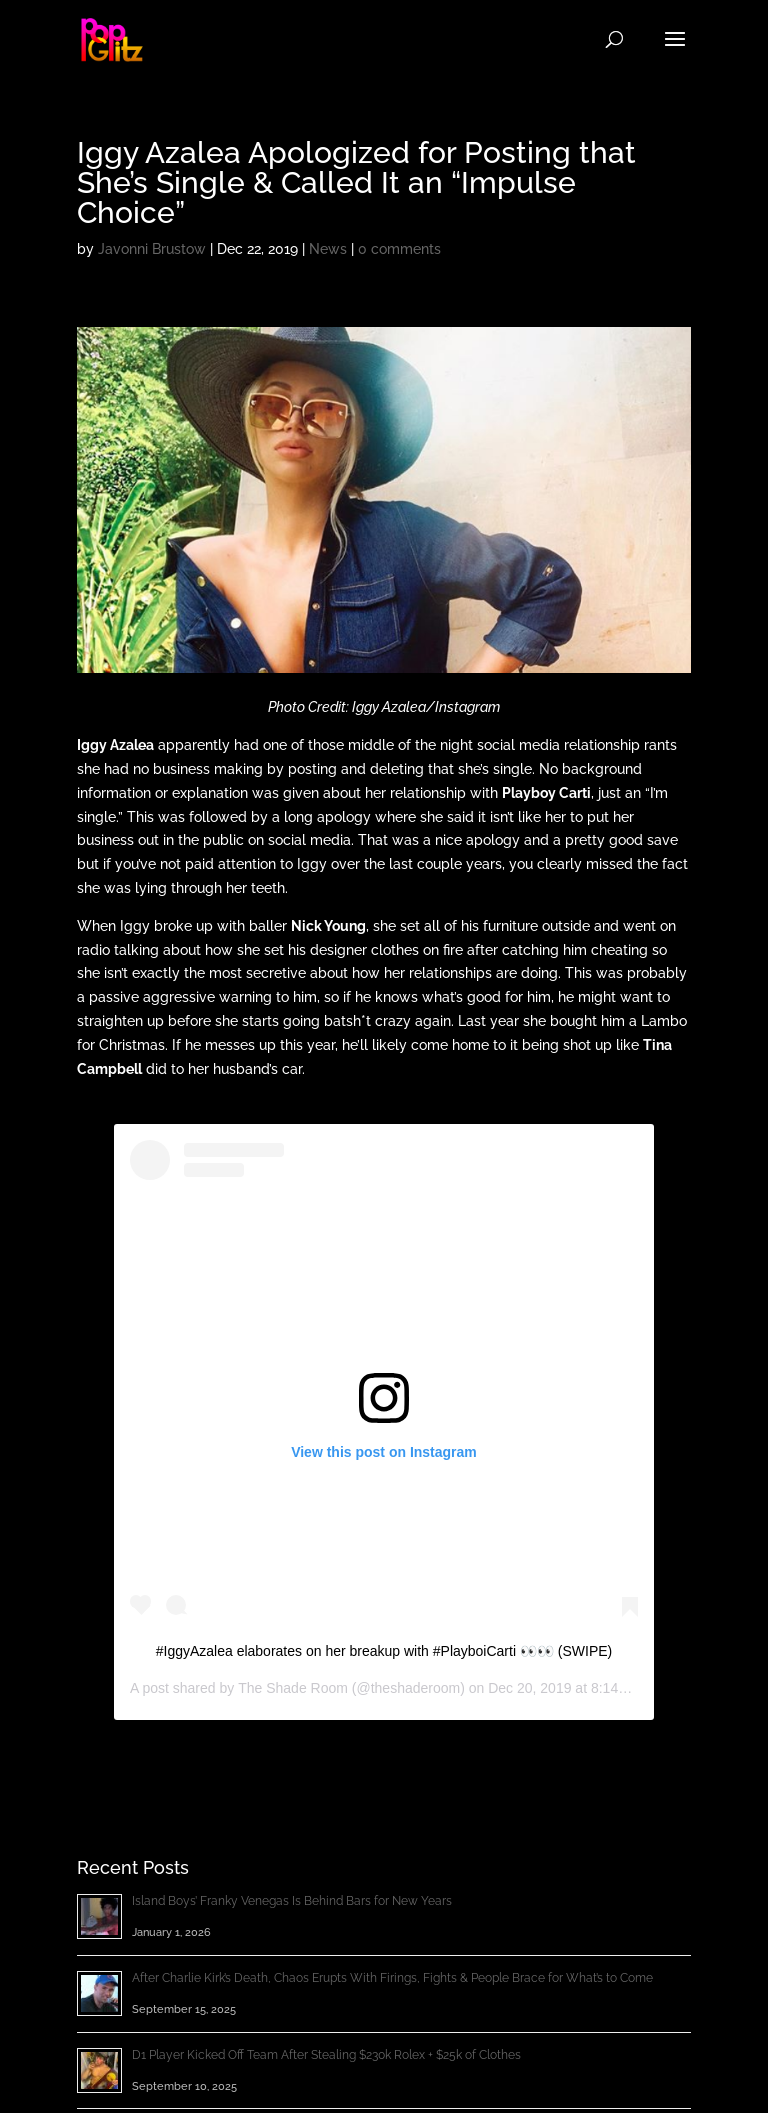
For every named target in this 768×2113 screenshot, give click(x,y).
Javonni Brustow (152, 249)
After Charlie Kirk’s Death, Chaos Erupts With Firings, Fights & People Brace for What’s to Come (392, 1978)
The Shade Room (293, 1688)
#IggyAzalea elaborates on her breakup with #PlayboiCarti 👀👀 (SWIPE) (384, 1651)
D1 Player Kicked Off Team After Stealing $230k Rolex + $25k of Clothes (326, 2055)
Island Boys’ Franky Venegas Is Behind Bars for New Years (292, 1901)
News (328, 249)
